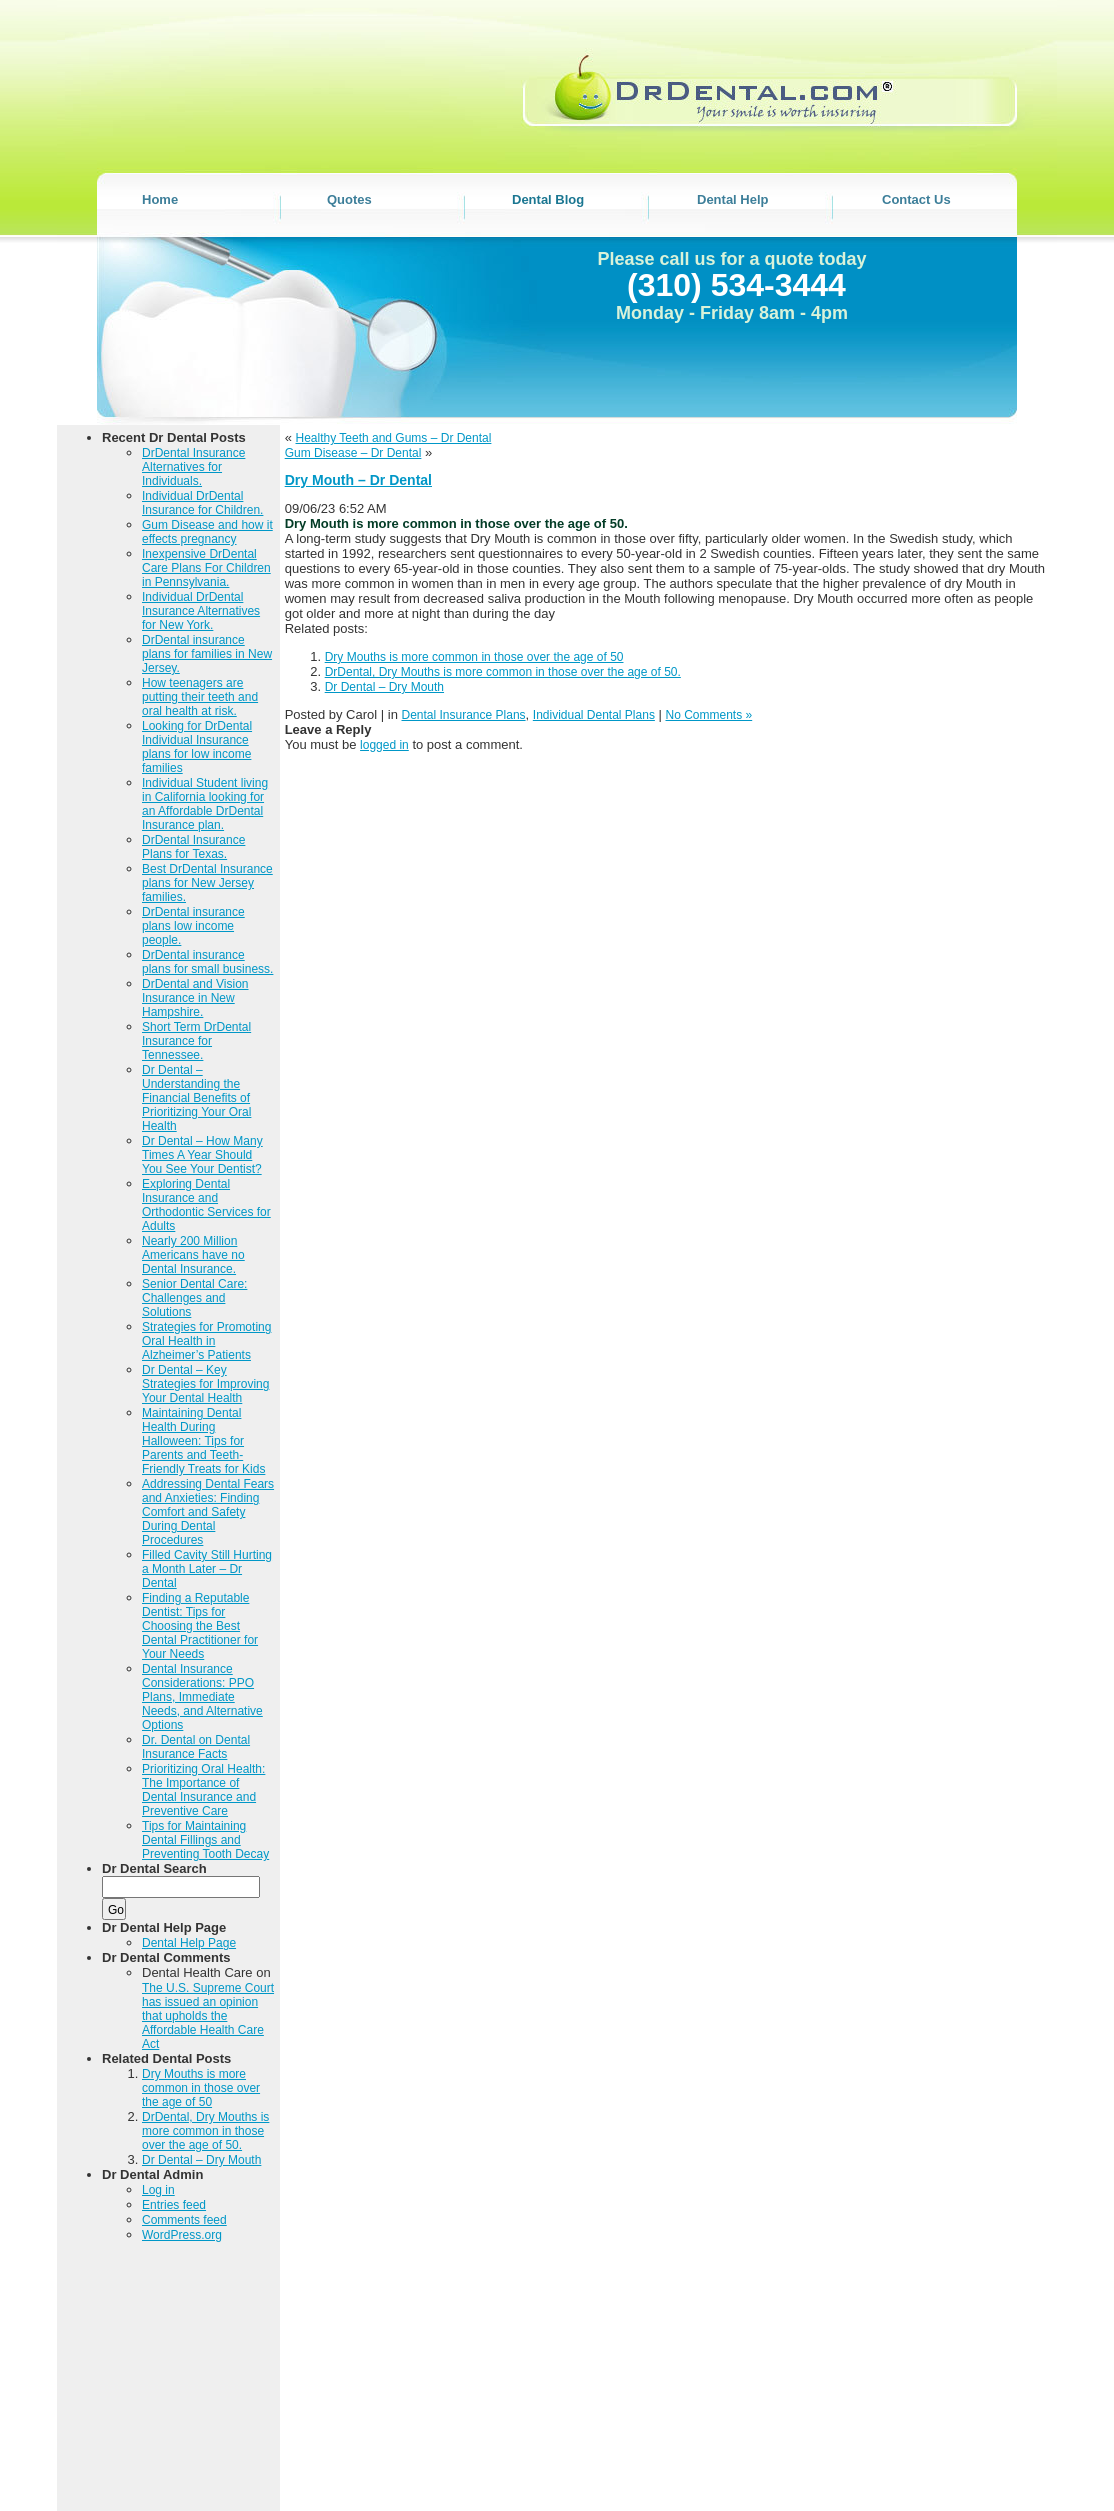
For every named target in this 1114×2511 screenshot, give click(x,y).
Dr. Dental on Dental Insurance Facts (196, 1747)
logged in (384, 745)
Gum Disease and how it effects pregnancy (207, 532)
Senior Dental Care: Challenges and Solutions (194, 1298)
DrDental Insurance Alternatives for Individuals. (193, 467)
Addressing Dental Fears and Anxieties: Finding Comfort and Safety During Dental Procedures (208, 1512)
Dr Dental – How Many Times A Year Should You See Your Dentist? (202, 1155)
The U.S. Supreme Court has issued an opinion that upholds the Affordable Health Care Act (208, 2016)
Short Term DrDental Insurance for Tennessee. (196, 1041)
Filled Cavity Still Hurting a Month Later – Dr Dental (207, 1569)
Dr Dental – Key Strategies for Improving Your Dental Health (205, 1384)
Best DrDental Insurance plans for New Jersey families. (207, 883)
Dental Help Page (189, 1943)
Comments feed (184, 2220)
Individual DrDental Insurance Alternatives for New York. (201, 611)
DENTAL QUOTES (669, 2477)
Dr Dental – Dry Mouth (201, 2160)
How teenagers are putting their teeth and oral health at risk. (200, 697)
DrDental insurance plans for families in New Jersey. (207, 654)
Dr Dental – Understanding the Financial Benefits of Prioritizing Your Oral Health (196, 1098)
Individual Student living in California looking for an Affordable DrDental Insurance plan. (205, 804)
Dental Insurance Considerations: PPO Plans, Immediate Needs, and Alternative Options (202, 1697)
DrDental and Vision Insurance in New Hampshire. (195, 998)
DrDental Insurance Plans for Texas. (193, 847)
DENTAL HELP (877, 2477)
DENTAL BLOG (779, 2477)
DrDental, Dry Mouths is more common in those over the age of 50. (205, 2131)
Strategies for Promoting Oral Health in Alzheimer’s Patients (206, 1341)
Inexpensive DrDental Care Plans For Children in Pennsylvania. (206, 568)
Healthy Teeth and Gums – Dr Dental (394, 438)
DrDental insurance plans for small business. (207, 962)
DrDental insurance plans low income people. (193, 926)
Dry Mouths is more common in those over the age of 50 (201, 2088)
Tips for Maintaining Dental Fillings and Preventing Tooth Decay (205, 1840)
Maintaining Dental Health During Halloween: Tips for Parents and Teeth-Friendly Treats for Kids (203, 1441)
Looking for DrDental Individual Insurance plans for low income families (197, 747)
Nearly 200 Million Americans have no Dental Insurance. (193, 1255)
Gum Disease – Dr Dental (353, 453)
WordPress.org (182, 2235)
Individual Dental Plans (594, 715)
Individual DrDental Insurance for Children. (202, 503)
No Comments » (709, 715)
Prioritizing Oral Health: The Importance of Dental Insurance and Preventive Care (203, 1790)
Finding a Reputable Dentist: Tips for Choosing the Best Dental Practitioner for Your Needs (200, 1626)
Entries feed (174, 2205)
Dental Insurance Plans (464, 715)
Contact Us (604, 2490)
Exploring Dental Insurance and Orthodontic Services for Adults (206, 1205)
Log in (158, 2190)
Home (584, 2477)
